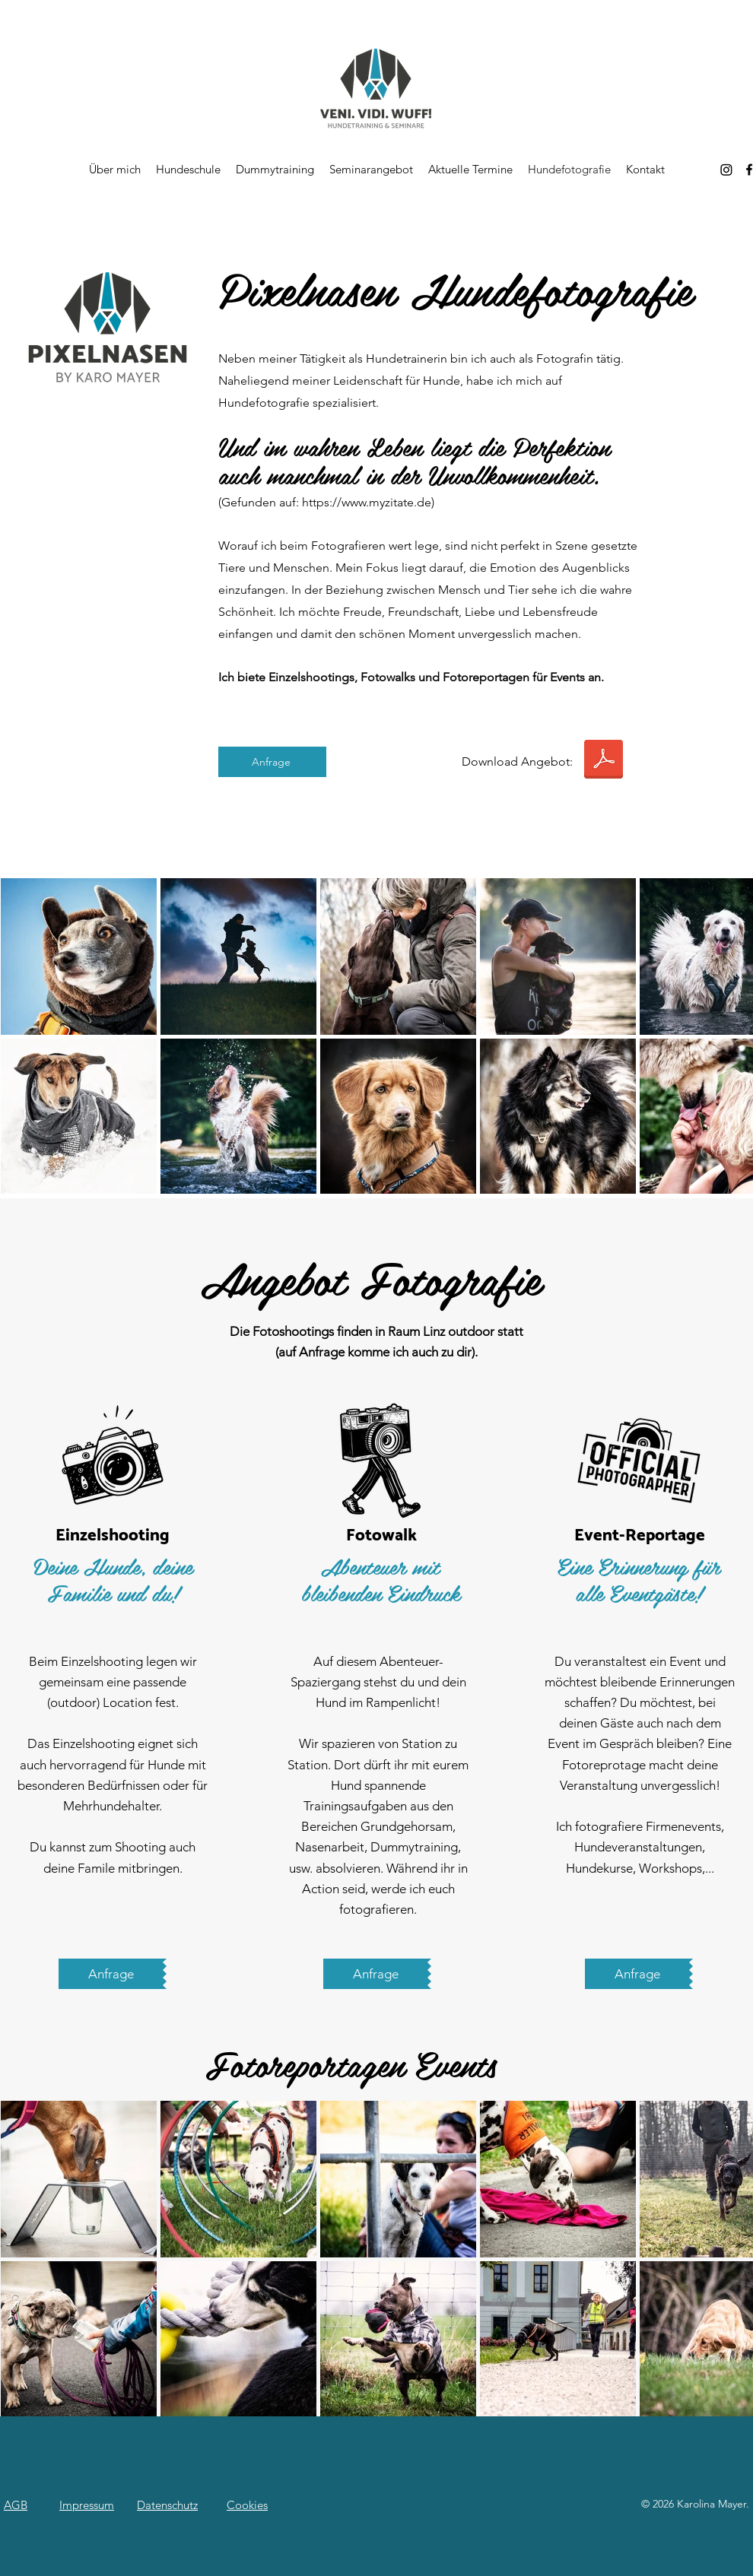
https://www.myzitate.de (366, 502)
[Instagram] (726, 169)
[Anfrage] (272, 762)
